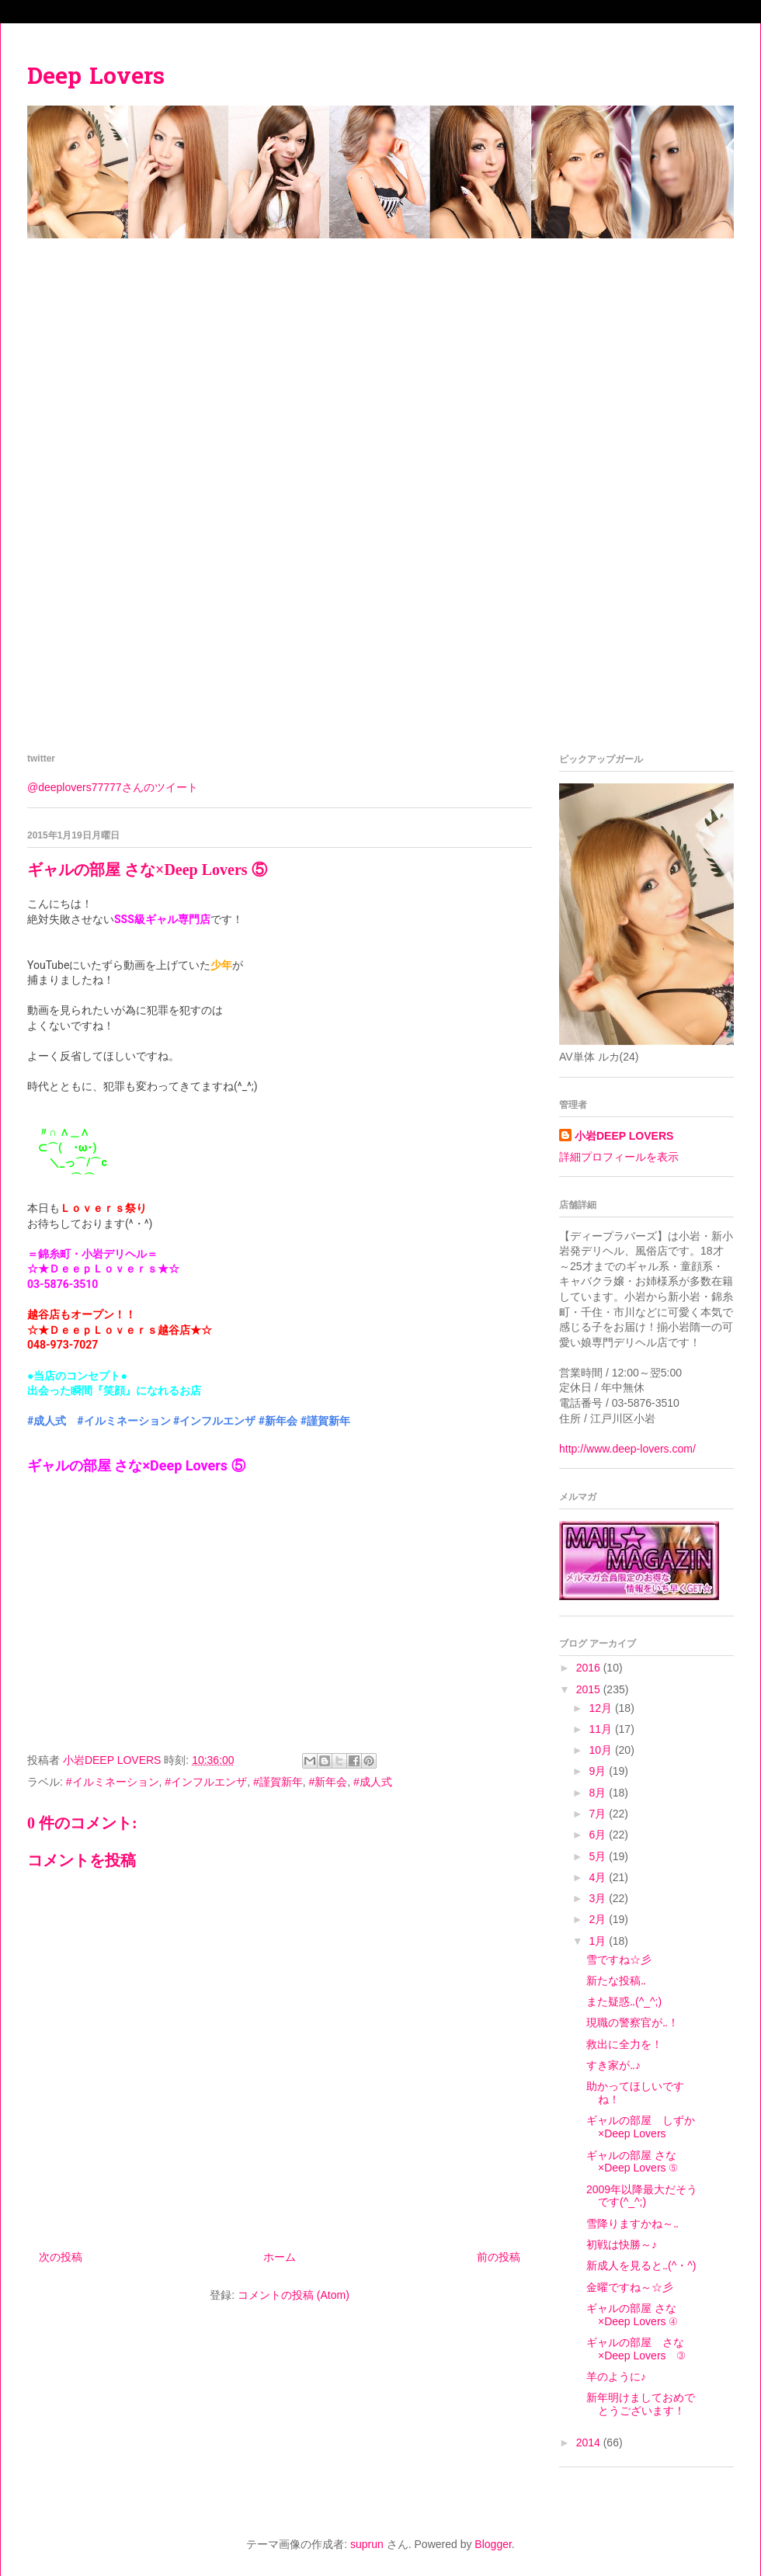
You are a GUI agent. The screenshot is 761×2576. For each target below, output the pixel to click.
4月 (599, 1877)
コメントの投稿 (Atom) (293, 2295)
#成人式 (46, 1421)
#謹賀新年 (325, 1421)
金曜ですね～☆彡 (629, 2287)
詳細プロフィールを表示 (619, 1157)
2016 (589, 1667)
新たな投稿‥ (616, 1980)
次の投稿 (60, 2257)
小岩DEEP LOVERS (624, 1136)
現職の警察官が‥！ (632, 2022)
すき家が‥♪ (613, 2065)
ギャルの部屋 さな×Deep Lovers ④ (631, 2315)
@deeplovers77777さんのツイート (112, 787)
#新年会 (278, 1421)
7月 (599, 1813)
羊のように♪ (616, 2376)
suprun (367, 2544)
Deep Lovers (96, 78)
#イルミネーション (123, 1421)
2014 (589, 2442)
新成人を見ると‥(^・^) (641, 2265)
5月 (599, 1856)
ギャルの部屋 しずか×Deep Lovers (640, 2127)
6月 (599, 1834)
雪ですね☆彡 (619, 1959)
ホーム (279, 2257)
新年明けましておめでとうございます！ (640, 2404)
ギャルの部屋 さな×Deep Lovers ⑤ (631, 2162)
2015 (589, 1689)
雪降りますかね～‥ (632, 2223)
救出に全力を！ (624, 2044)
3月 (599, 1898)
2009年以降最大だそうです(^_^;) (641, 2196)
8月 (599, 1792)
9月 (599, 1771)
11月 (601, 1729)
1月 (599, 1941)
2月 (599, 1919)
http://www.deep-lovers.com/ (627, 1448)
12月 (601, 1708)
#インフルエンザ (214, 1421)
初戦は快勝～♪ (621, 2244)
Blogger (492, 2544)
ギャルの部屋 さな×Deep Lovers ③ (636, 2349)
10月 (601, 1750)
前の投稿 (498, 2257)
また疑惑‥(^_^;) (624, 2001)
